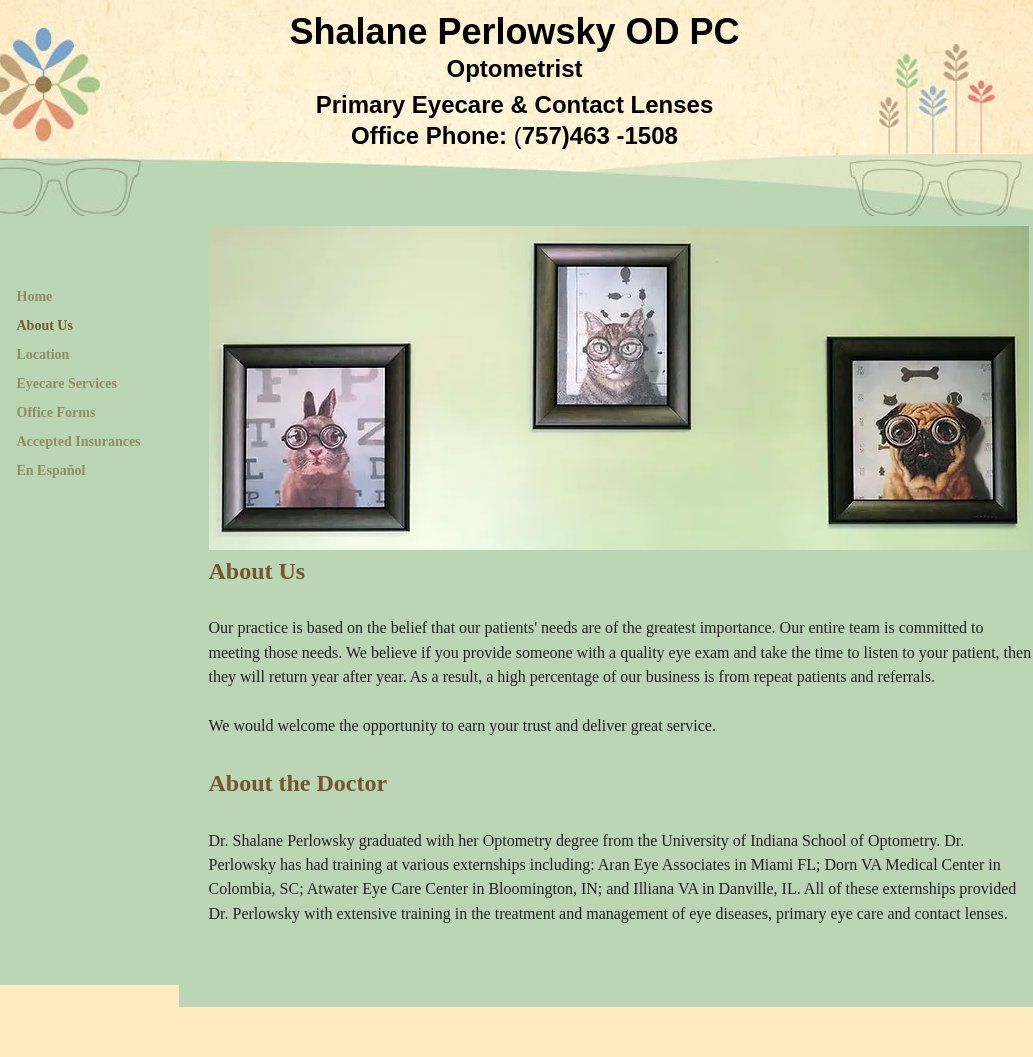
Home (35, 296)
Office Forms (56, 412)
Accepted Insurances (79, 441)
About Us (45, 325)
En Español (51, 470)
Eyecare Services (67, 383)
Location (43, 354)
